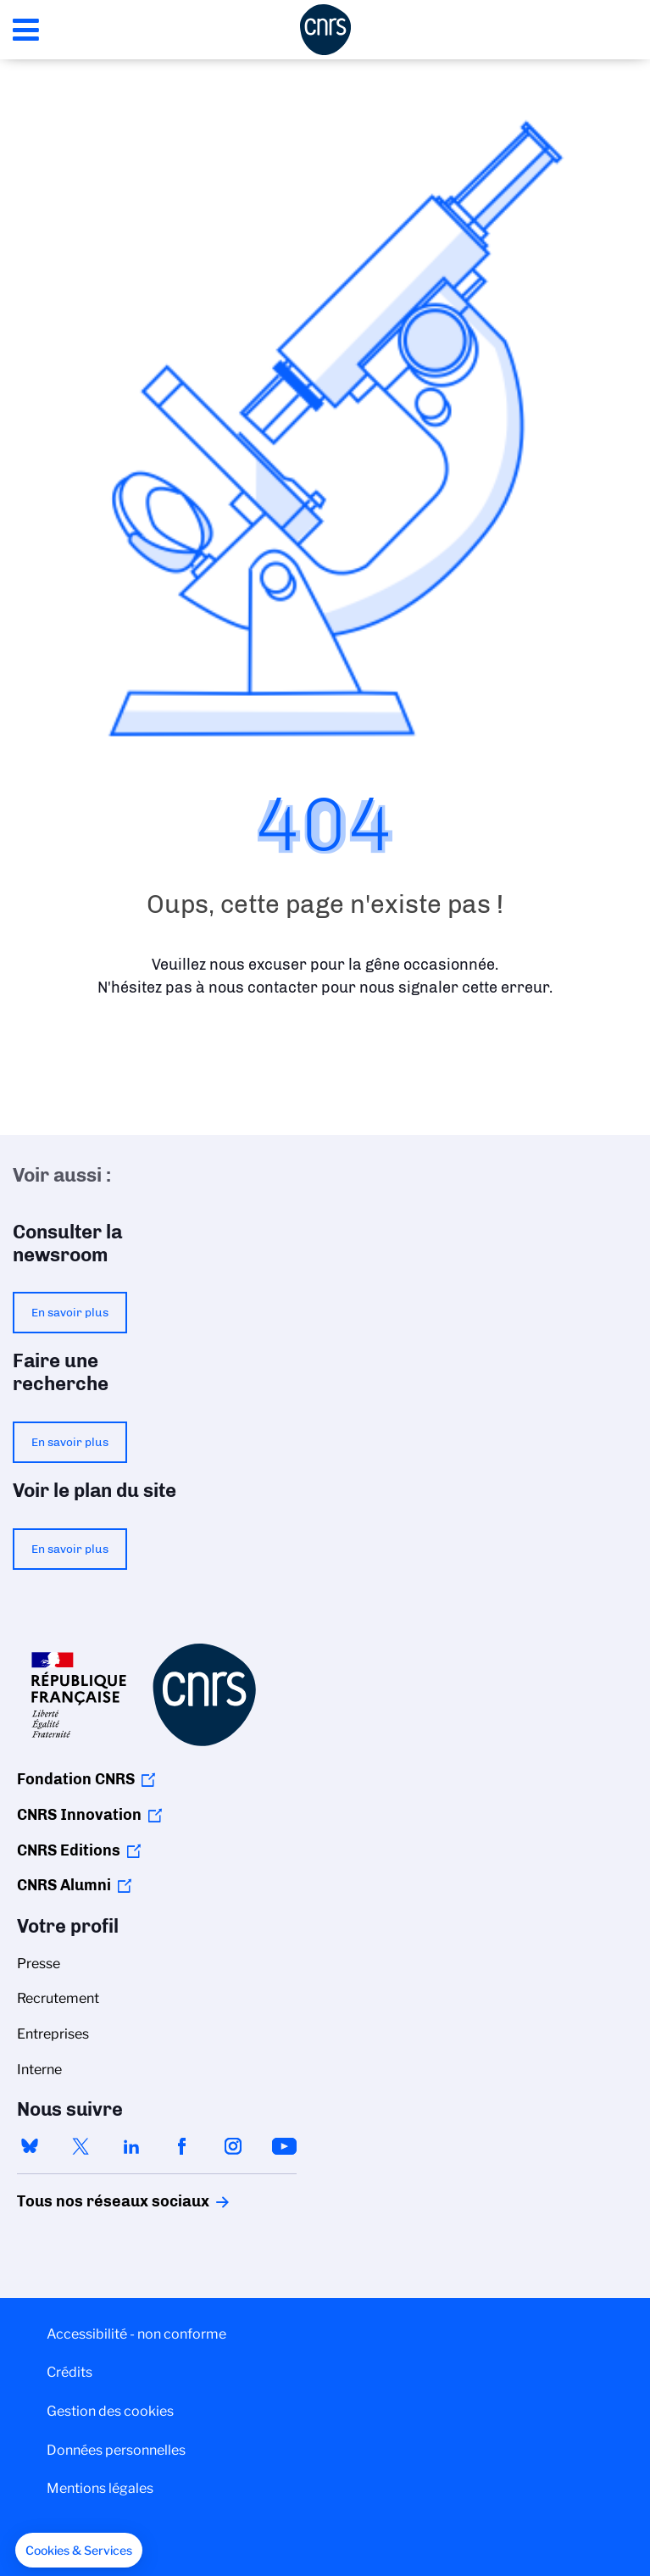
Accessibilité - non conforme (136, 2334)
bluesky (29, 2146)
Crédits (69, 2372)
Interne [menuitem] (39, 2069)
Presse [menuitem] (38, 1964)
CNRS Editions (68, 1850)
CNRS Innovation (79, 1814)
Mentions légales (100, 2488)
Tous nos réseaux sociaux (84, 2201)
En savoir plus (69, 1312)
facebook (182, 2146)
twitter (80, 2146)
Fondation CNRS (76, 1779)
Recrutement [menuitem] (58, 1998)
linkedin (131, 2146)
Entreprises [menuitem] (53, 2034)
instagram (233, 2146)
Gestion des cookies (110, 2411)
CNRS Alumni (64, 1885)
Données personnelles (116, 2450)
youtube (284, 2146)
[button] (78, 2550)
